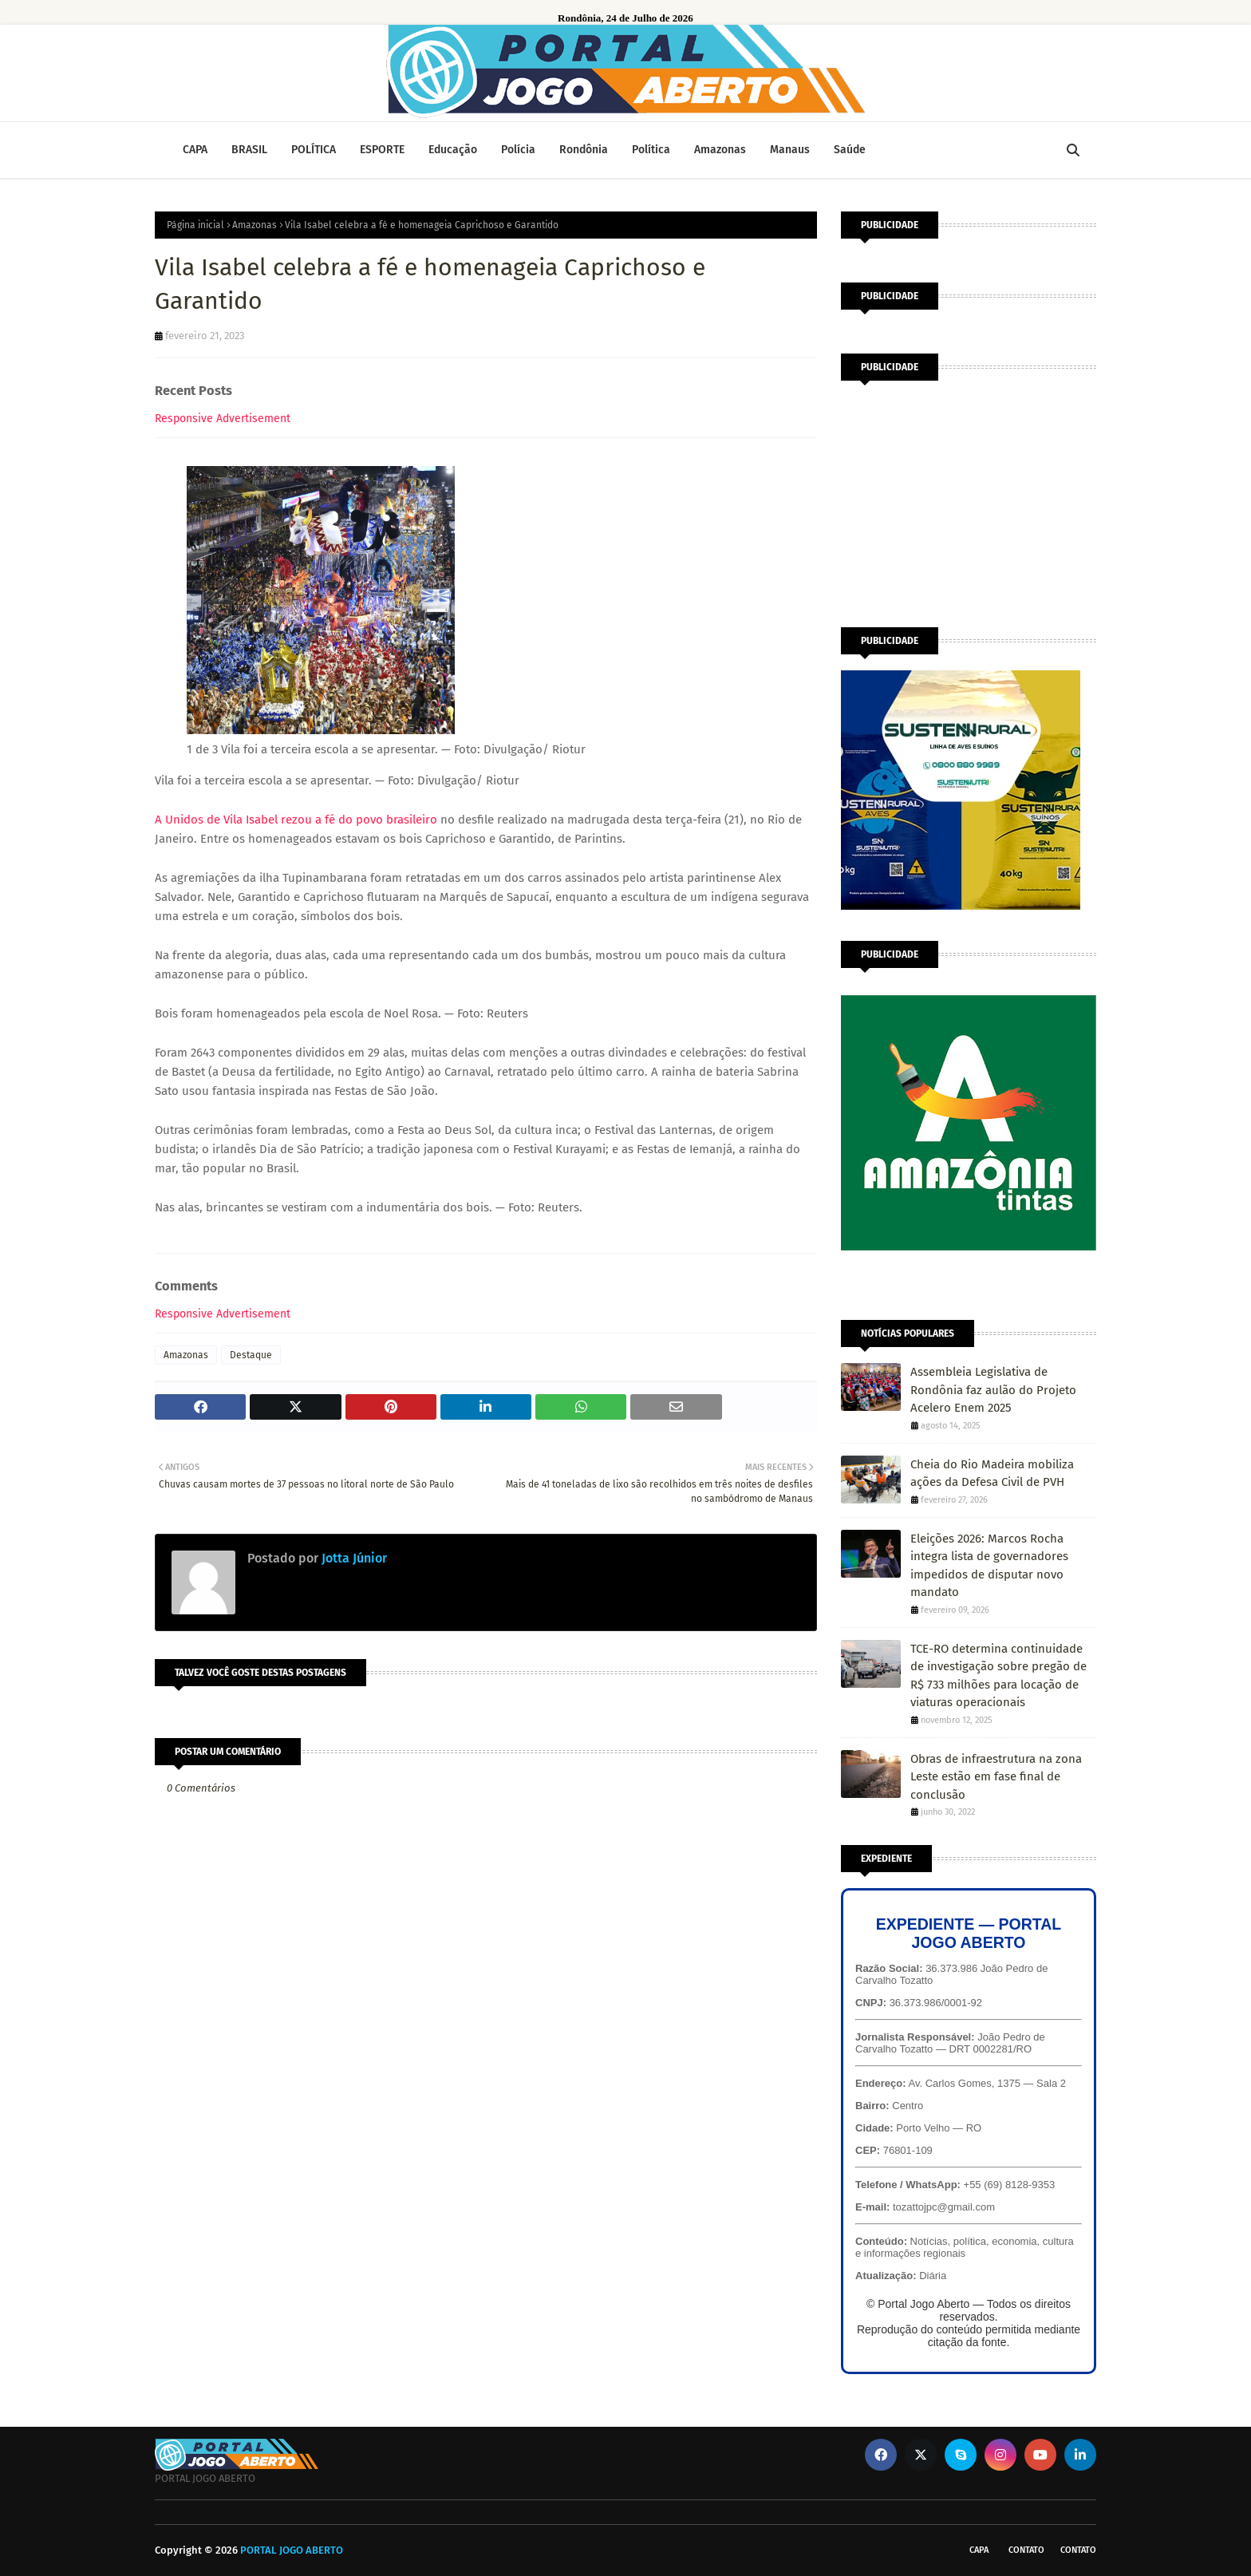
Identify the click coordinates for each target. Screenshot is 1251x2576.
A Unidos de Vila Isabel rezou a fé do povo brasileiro (296, 819)
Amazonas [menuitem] (720, 149)
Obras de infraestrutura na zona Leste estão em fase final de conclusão (996, 1777)
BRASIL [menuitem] (249, 149)
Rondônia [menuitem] (583, 149)
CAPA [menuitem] (195, 149)
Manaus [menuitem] (790, 149)
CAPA (979, 2550)
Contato (1026, 2550)
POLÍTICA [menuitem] (313, 149)
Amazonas (254, 225)
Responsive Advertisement (222, 418)
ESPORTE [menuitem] (382, 149)
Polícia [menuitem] (518, 149)
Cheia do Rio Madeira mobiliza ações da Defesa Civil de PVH (992, 1473)
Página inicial (195, 225)
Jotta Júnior (352, 1558)
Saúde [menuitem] (850, 149)
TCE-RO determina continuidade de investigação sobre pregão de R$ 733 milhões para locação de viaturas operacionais (998, 1676)
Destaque (251, 1355)
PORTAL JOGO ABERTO (291, 2550)
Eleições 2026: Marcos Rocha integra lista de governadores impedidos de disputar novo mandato (989, 1565)
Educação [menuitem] (452, 149)
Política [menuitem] (651, 149)
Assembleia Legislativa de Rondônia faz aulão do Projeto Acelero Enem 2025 (993, 1390)
